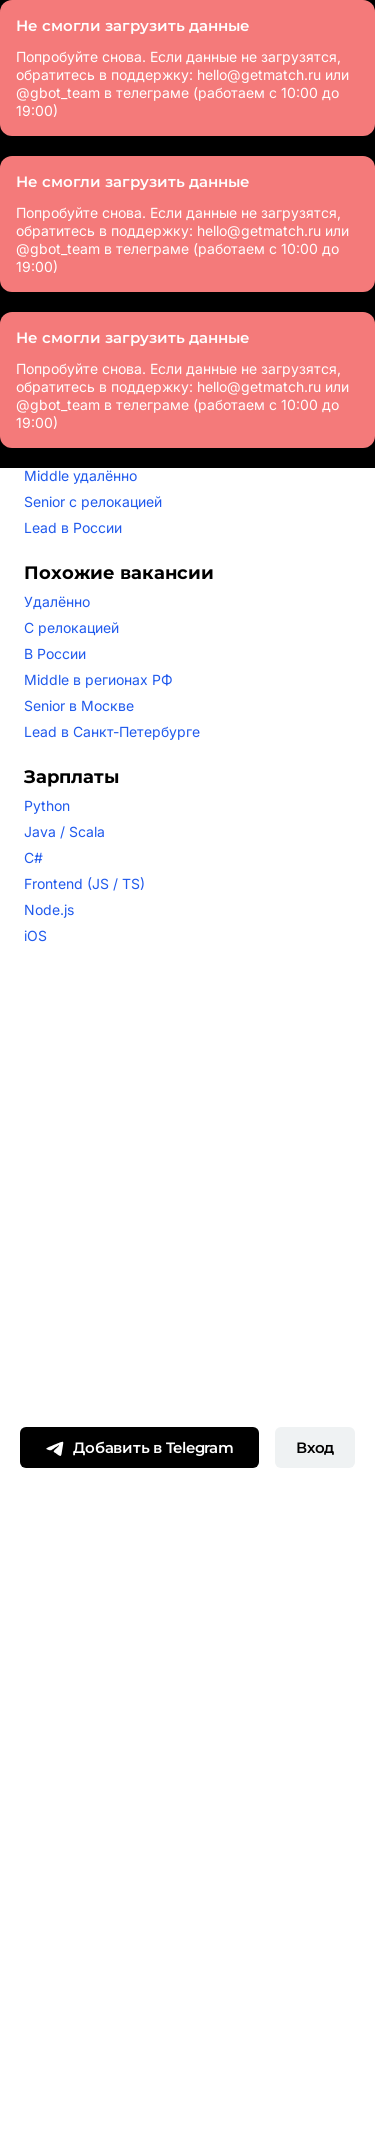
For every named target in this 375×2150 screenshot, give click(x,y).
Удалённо (57, 601)
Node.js (49, 909)
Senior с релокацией (93, 501)
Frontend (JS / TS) (84, 883)
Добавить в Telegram (139, 1448)
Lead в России (73, 527)
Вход (315, 1447)
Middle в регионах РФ (98, 679)
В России (55, 653)
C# (33, 857)
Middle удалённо (80, 475)
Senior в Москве (79, 705)
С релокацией (71, 627)
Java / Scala (64, 831)
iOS (35, 935)
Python (47, 805)
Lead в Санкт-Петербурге (112, 731)
